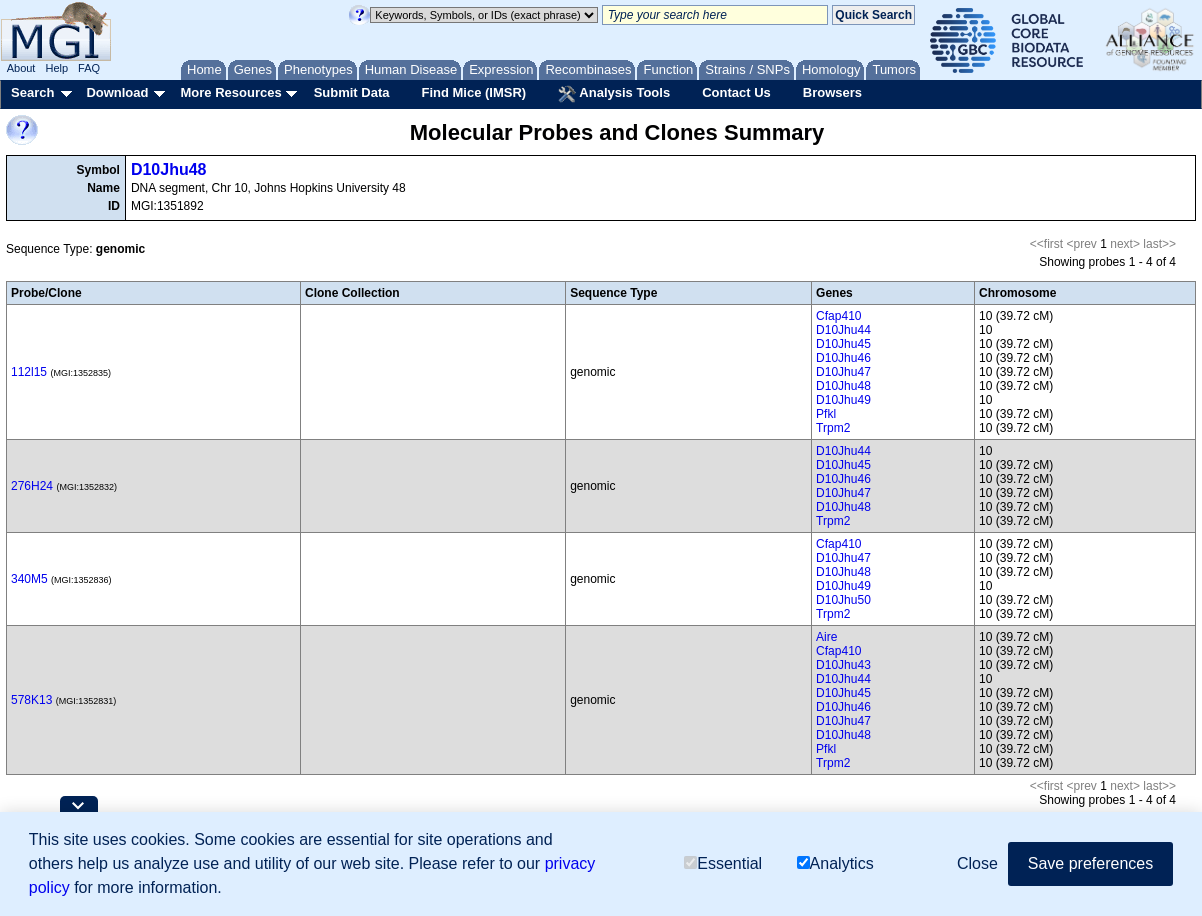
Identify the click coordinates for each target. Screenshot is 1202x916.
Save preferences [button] (1090, 863)
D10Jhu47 (843, 372)
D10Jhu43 (843, 665)
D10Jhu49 (843, 400)
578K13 (31, 700)
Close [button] (977, 863)
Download (117, 92)
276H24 (32, 486)
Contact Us (736, 92)
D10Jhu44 (843, 330)
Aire (826, 637)
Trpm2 (833, 428)
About (21, 68)
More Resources (230, 92)
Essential (723, 863)
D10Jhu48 (169, 169)
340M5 (29, 579)
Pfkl (826, 414)
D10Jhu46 (843, 358)
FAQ (89, 68)
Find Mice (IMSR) (473, 92)
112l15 (29, 372)
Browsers (832, 92)
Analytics (835, 863)
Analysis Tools (614, 94)
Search (32, 92)
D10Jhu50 (843, 600)
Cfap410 (838, 316)
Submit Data (352, 92)
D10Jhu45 (843, 344)
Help (56, 68)
